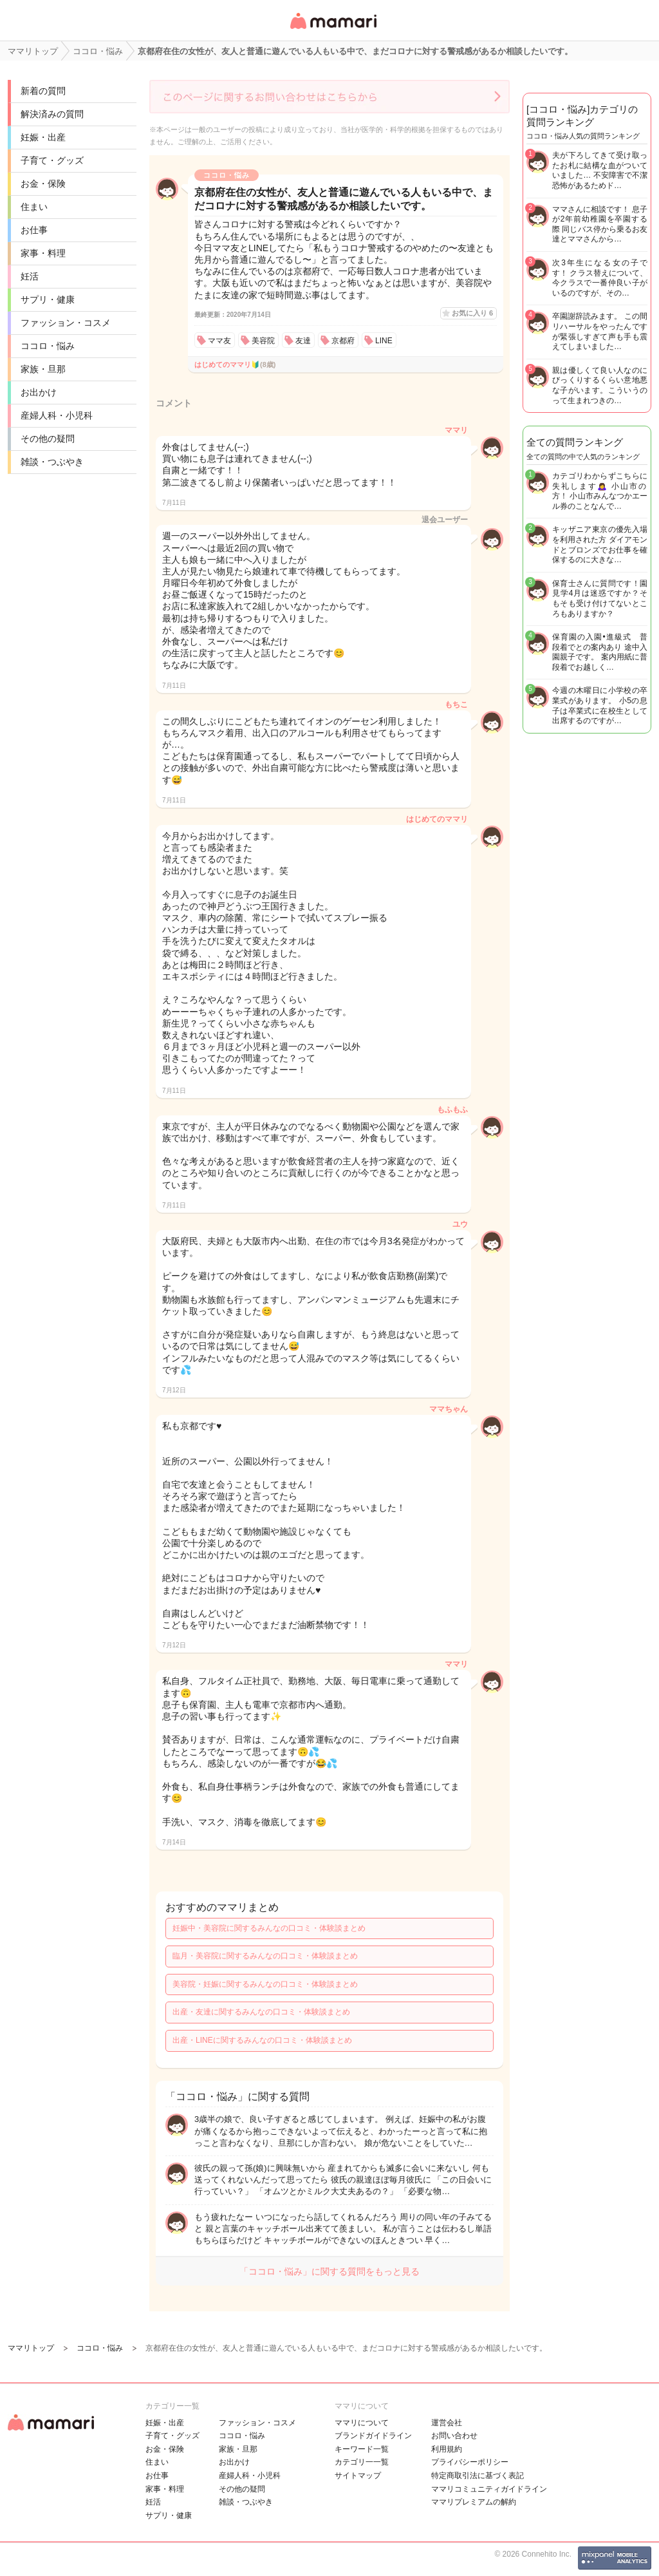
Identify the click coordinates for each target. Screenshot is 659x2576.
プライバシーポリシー (469, 2462)
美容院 (263, 340)
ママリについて (362, 2422)
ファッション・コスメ (66, 322)
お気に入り (472, 313)
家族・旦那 (43, 369)
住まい (34, 207)
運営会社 (446, 2422)
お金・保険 (43, 183)
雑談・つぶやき (52, 462)
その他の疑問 (48, 438)
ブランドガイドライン (373, 2435)
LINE (384, 340)
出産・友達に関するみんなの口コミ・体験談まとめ (261, 2011)
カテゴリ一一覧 (362, 2462)
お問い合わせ (454, 2435)
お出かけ (39, 392)
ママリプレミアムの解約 (473, 2501)
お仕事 (34, 230)
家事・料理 (43, 253)
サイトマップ (358, 2475)
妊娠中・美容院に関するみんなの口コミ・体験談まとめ (269, 1928)
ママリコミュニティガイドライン (489, 2489)
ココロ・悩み (48, 346)
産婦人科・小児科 (57, 415)
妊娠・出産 (43, 137)
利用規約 (446, 2449)
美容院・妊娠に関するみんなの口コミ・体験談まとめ (265, 1984)
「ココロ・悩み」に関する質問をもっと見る (329, 2271)
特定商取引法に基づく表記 (477, 2475)
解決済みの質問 (52, 114)
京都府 (343, 340)
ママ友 (219, 340)
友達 (303, 340)
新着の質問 (43, 91)
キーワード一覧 (362, 2449)
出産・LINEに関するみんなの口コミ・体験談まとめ (262, 2040)
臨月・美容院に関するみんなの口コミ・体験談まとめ (265, 1955)
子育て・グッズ (52, 160)
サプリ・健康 (48, 299)
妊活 (30, 276)
